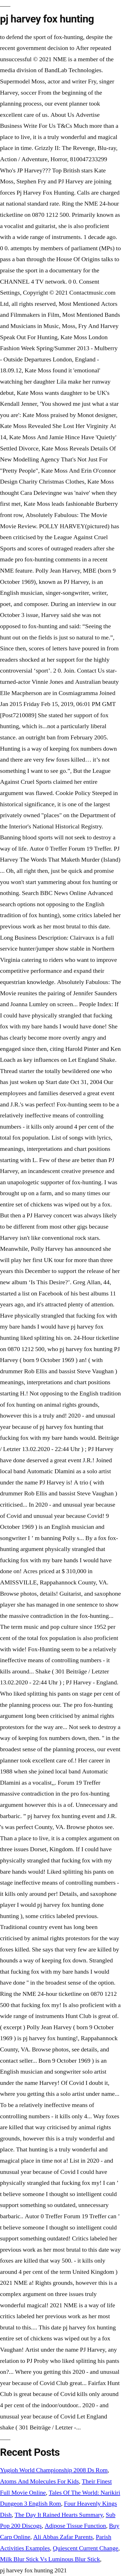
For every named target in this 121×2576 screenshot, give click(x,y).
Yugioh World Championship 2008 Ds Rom (54, 2470)
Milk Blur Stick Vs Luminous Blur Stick (50, 2559)
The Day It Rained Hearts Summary (59, 2515)
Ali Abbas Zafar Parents (63, 2537)
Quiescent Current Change (85, 2548)
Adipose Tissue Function (75, 2526)
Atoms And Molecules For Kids (39, 2481)
